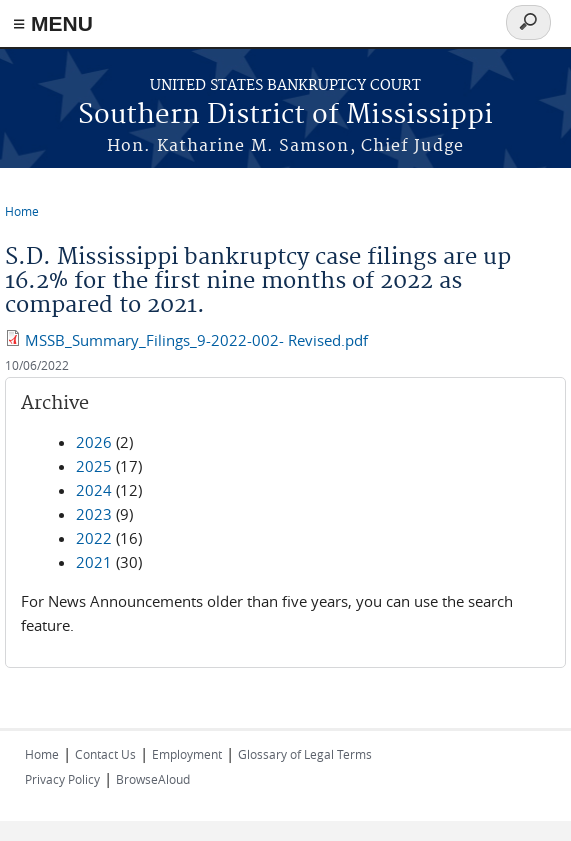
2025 (94, 466)
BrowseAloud (153, 779)
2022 (94, 538)
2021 (94, 562)
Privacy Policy (62, 779)
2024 (94, 490)
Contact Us (105, 754)
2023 (94, 514)
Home (22, 211)
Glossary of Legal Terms (305, 754)
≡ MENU (53, 23)
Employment (187, 754)
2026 (94, 442)
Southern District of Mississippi (285, 115)
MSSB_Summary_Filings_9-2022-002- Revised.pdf (196, 340)
